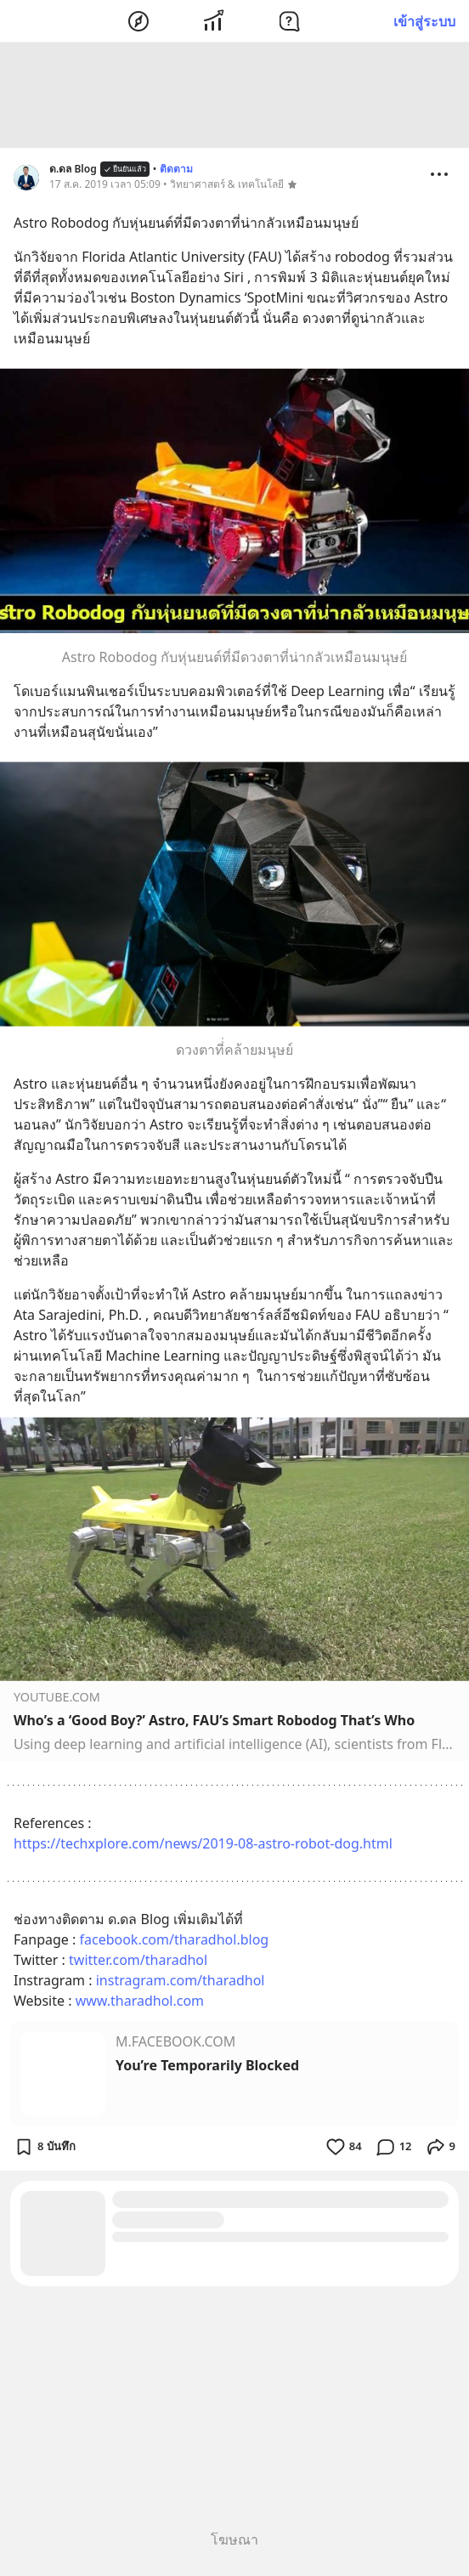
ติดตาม (176, 171)
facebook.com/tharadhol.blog (173, 1942)
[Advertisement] (234, 97)
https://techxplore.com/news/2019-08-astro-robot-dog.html (203, 1846)
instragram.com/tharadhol (180, 1982)
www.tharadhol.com (140, 2003)
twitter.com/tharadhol (138, 1962)
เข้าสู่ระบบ (424, 21)
